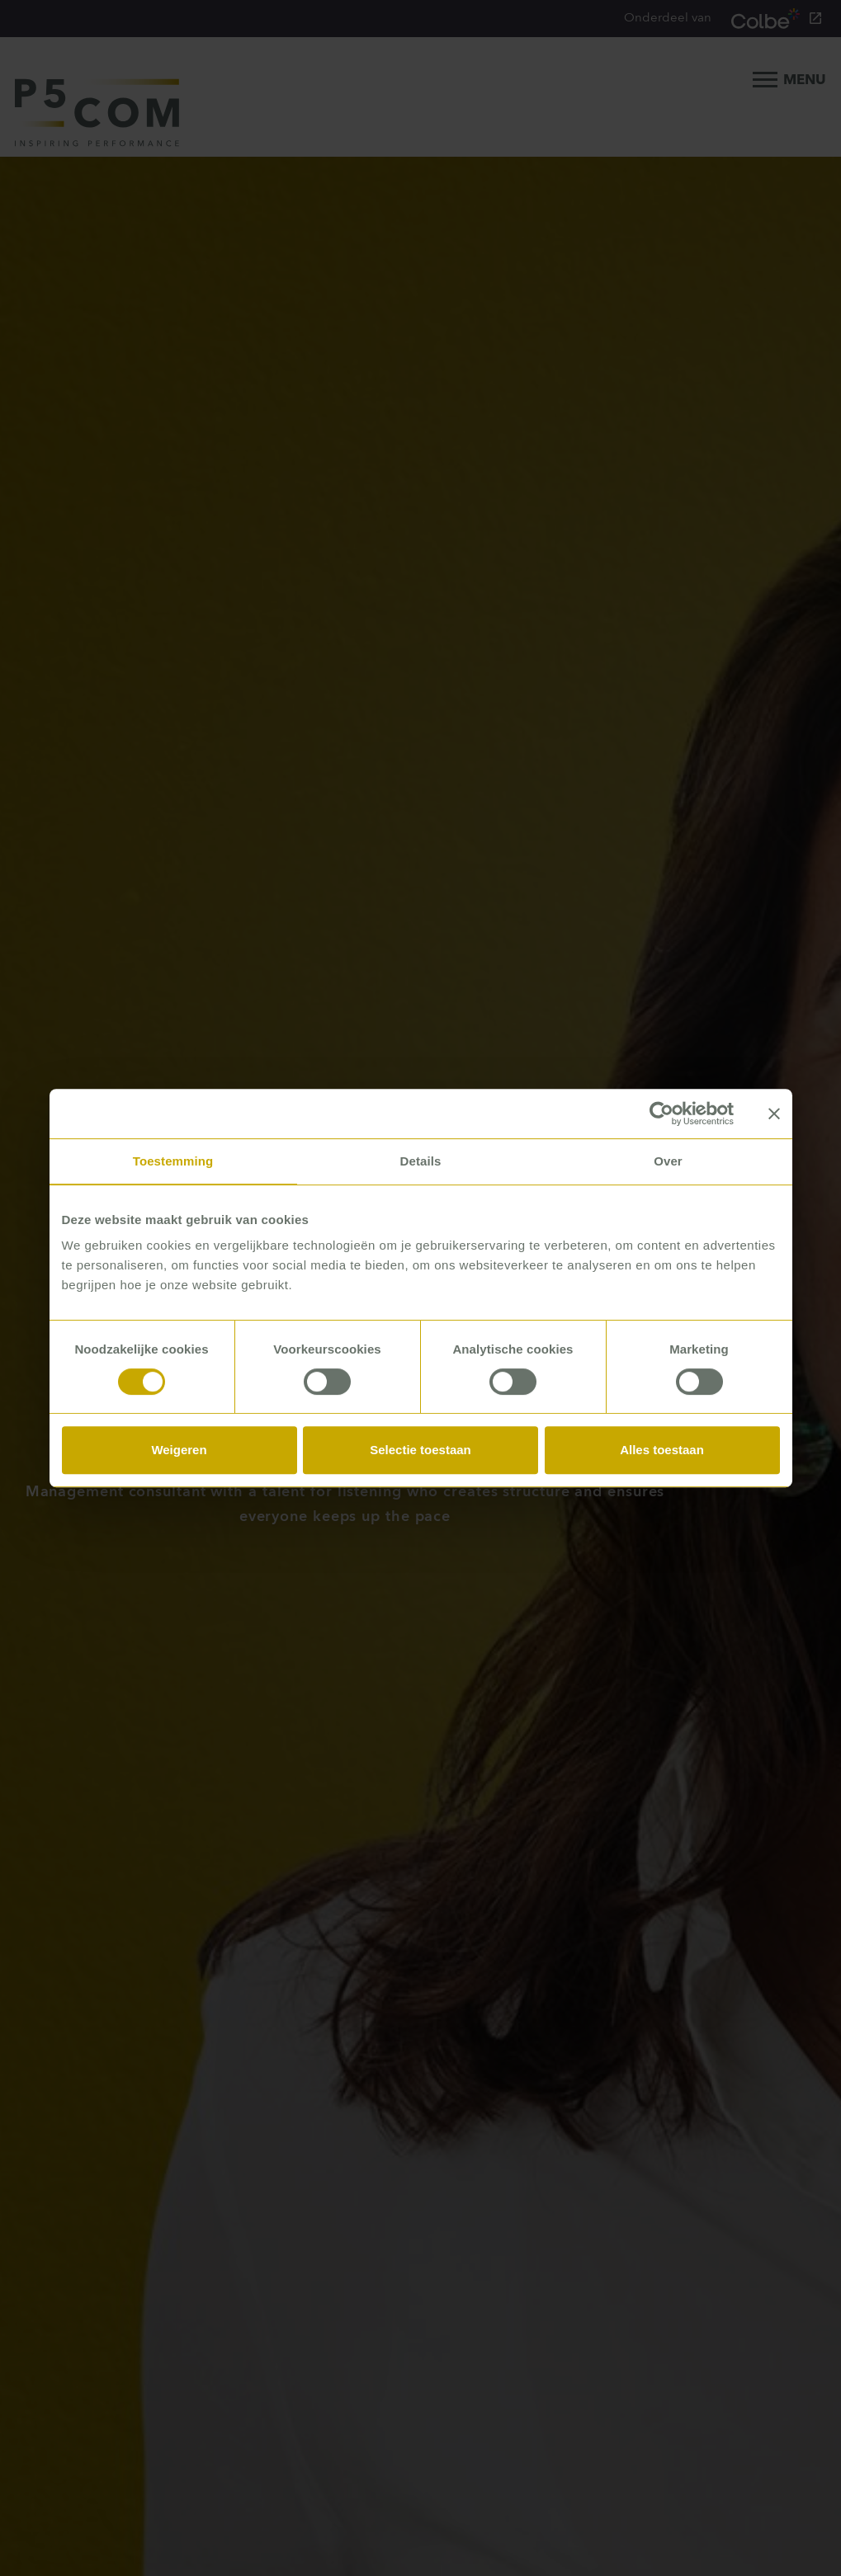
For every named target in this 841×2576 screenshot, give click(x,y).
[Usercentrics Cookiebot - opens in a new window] (661, 1113)
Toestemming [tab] (173, 1161)
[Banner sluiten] (774, 1113)
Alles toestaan (662, 1450)
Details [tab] (421, 1161)
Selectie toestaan (420, 1450)
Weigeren (178, 1450)
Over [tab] (668, 1161)
